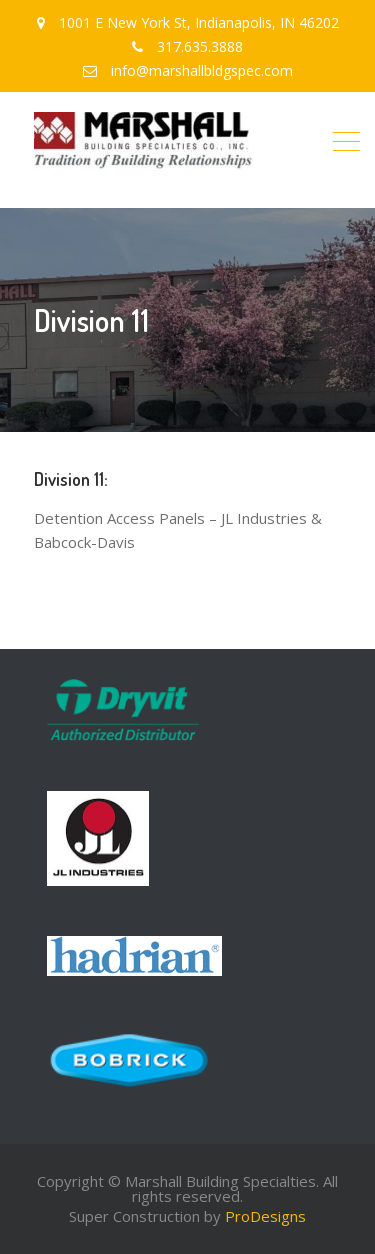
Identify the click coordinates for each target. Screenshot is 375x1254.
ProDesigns (265, 1216)
